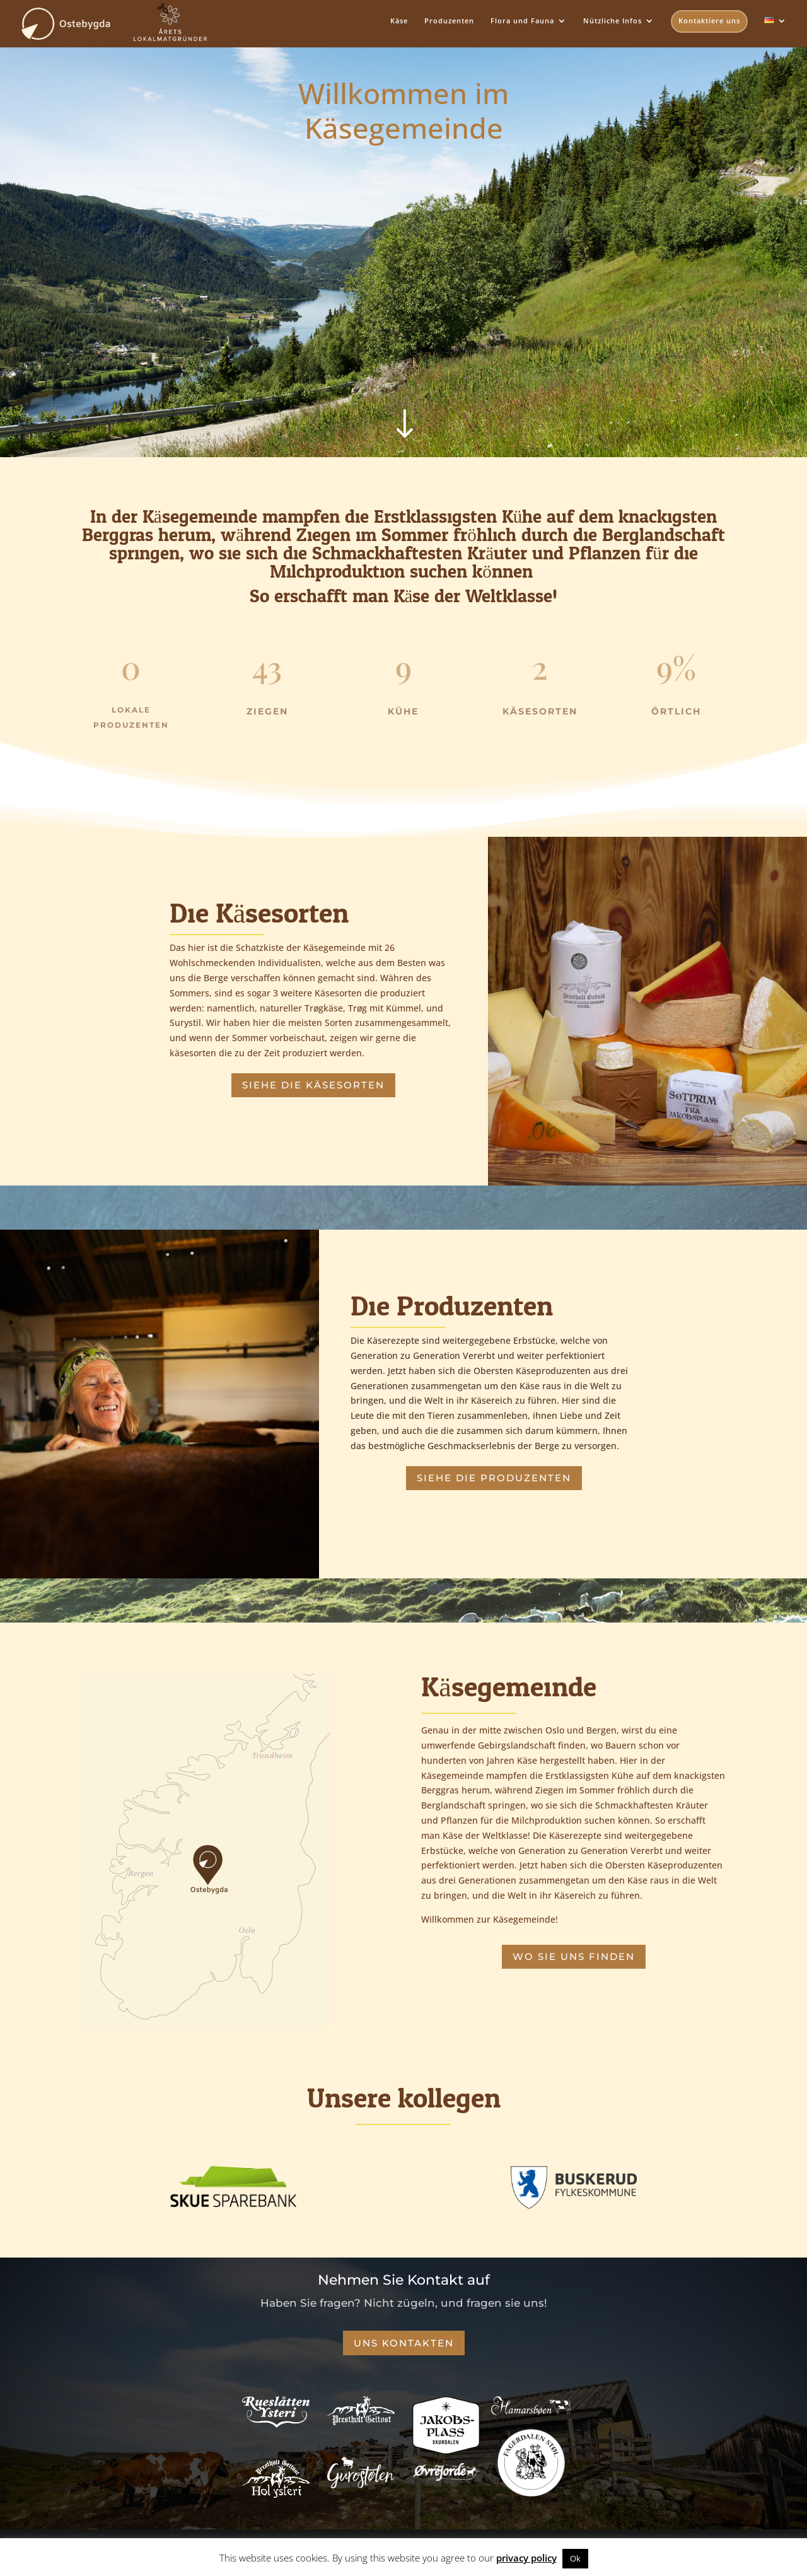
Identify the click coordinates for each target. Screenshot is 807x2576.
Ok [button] (575, 2558)
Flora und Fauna (522, 20)
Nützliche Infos (612, 20)
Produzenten (449, 20)
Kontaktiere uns (709, 20)
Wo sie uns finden (574, 1956)
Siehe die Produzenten (494, 1478)
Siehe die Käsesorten (313, 1085)
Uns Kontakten (404, 2343)
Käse (399, 20)
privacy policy (526, 2557)
